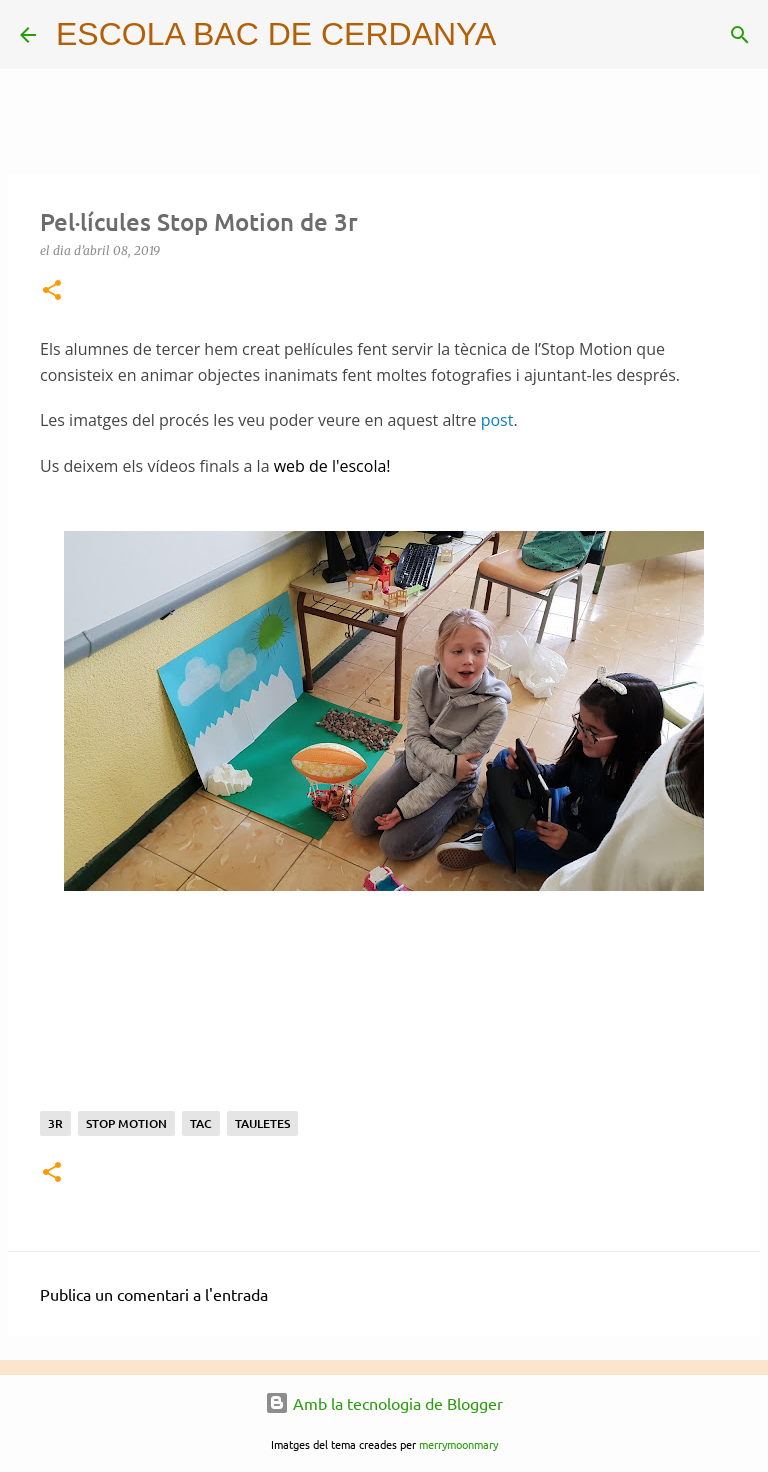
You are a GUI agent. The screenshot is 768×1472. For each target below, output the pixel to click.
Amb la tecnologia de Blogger (384, 1403)
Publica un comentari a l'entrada (154, 1294)
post (497, 420)
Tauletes (262, 1123)
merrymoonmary (458, 1444)
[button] (52, 291)
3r (55, 1123)
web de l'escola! (332, 466)
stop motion (126, 1123)
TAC (201, 1123)
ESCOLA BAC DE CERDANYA (276, 34)
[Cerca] (524, 35)
